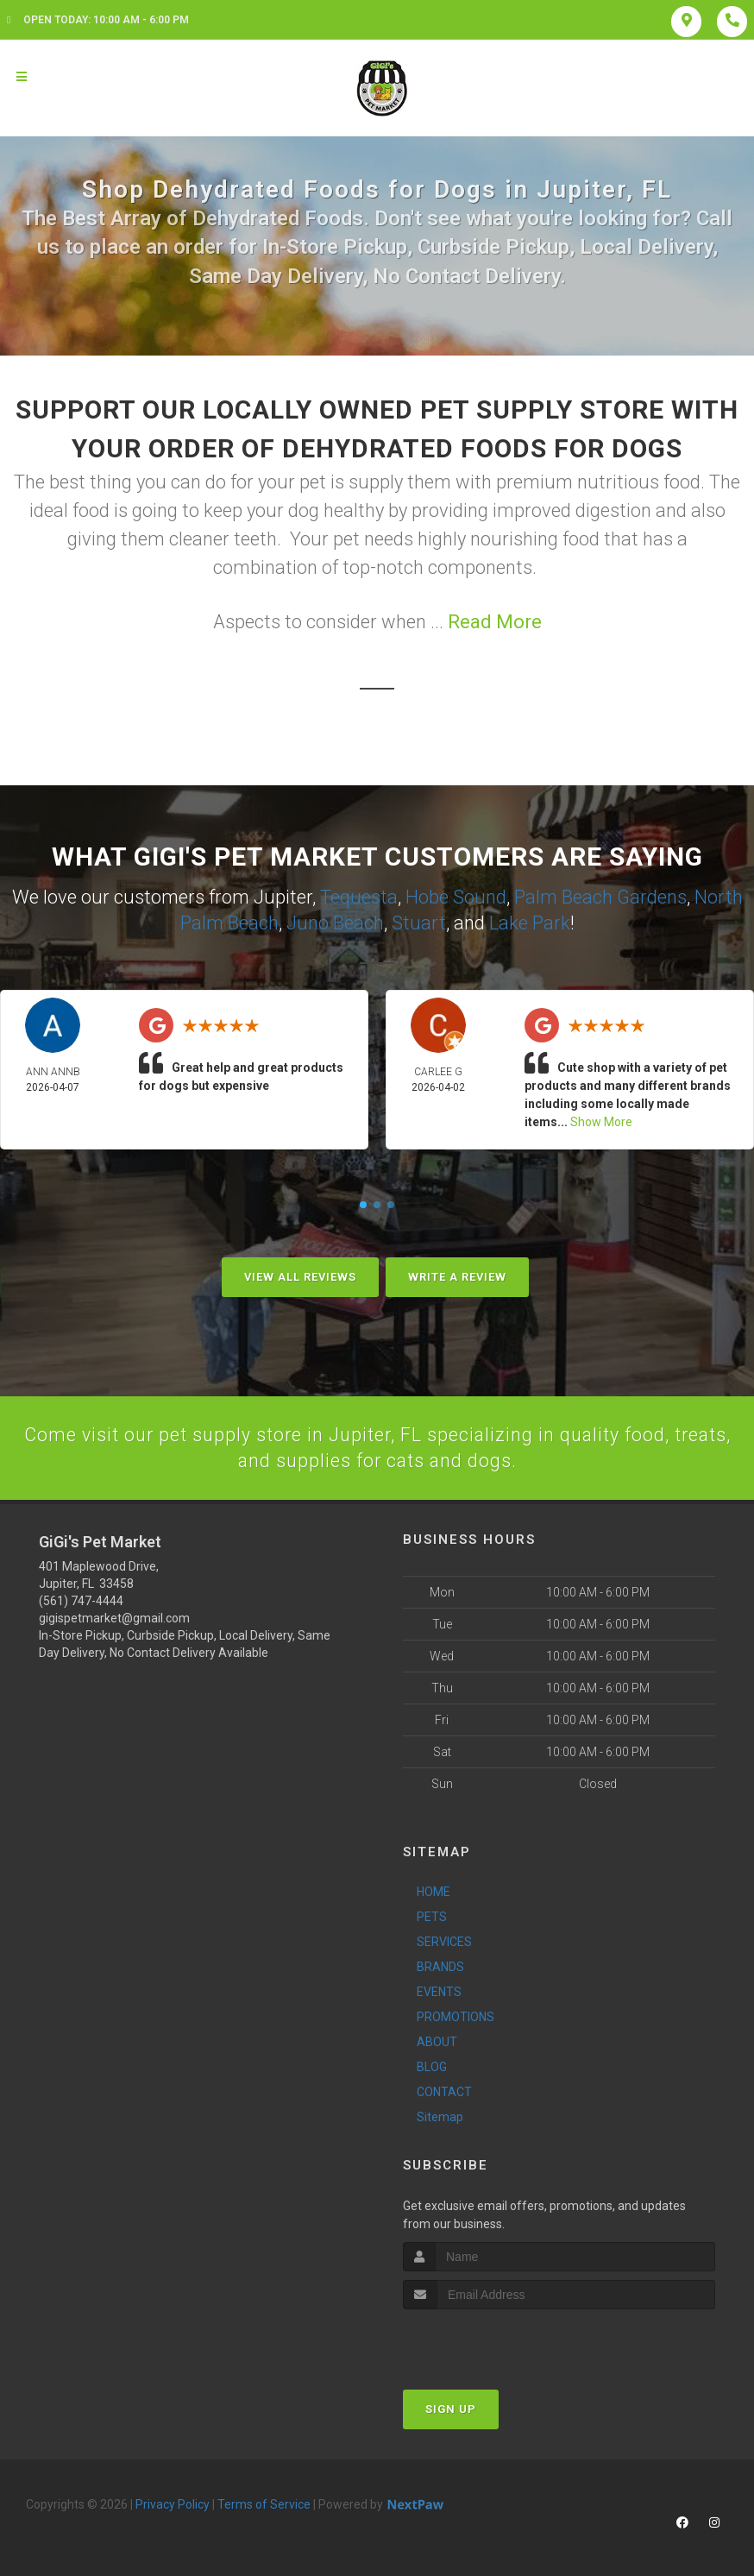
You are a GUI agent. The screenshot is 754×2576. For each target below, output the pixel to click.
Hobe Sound (455, 896)
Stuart (419, 921)
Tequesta (359, 896)
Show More (601, 1120)
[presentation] (495, 2341)
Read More (495, 622)
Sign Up (450, 2408)
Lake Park (529, 921)
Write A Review (457, 1275)
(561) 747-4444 (81, 1600)
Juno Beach (335, 921)
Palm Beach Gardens (600, 896)
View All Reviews (300, 1275)
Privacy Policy (172, 2503)
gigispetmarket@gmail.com (114, 1617)
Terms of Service (264, 2503)
